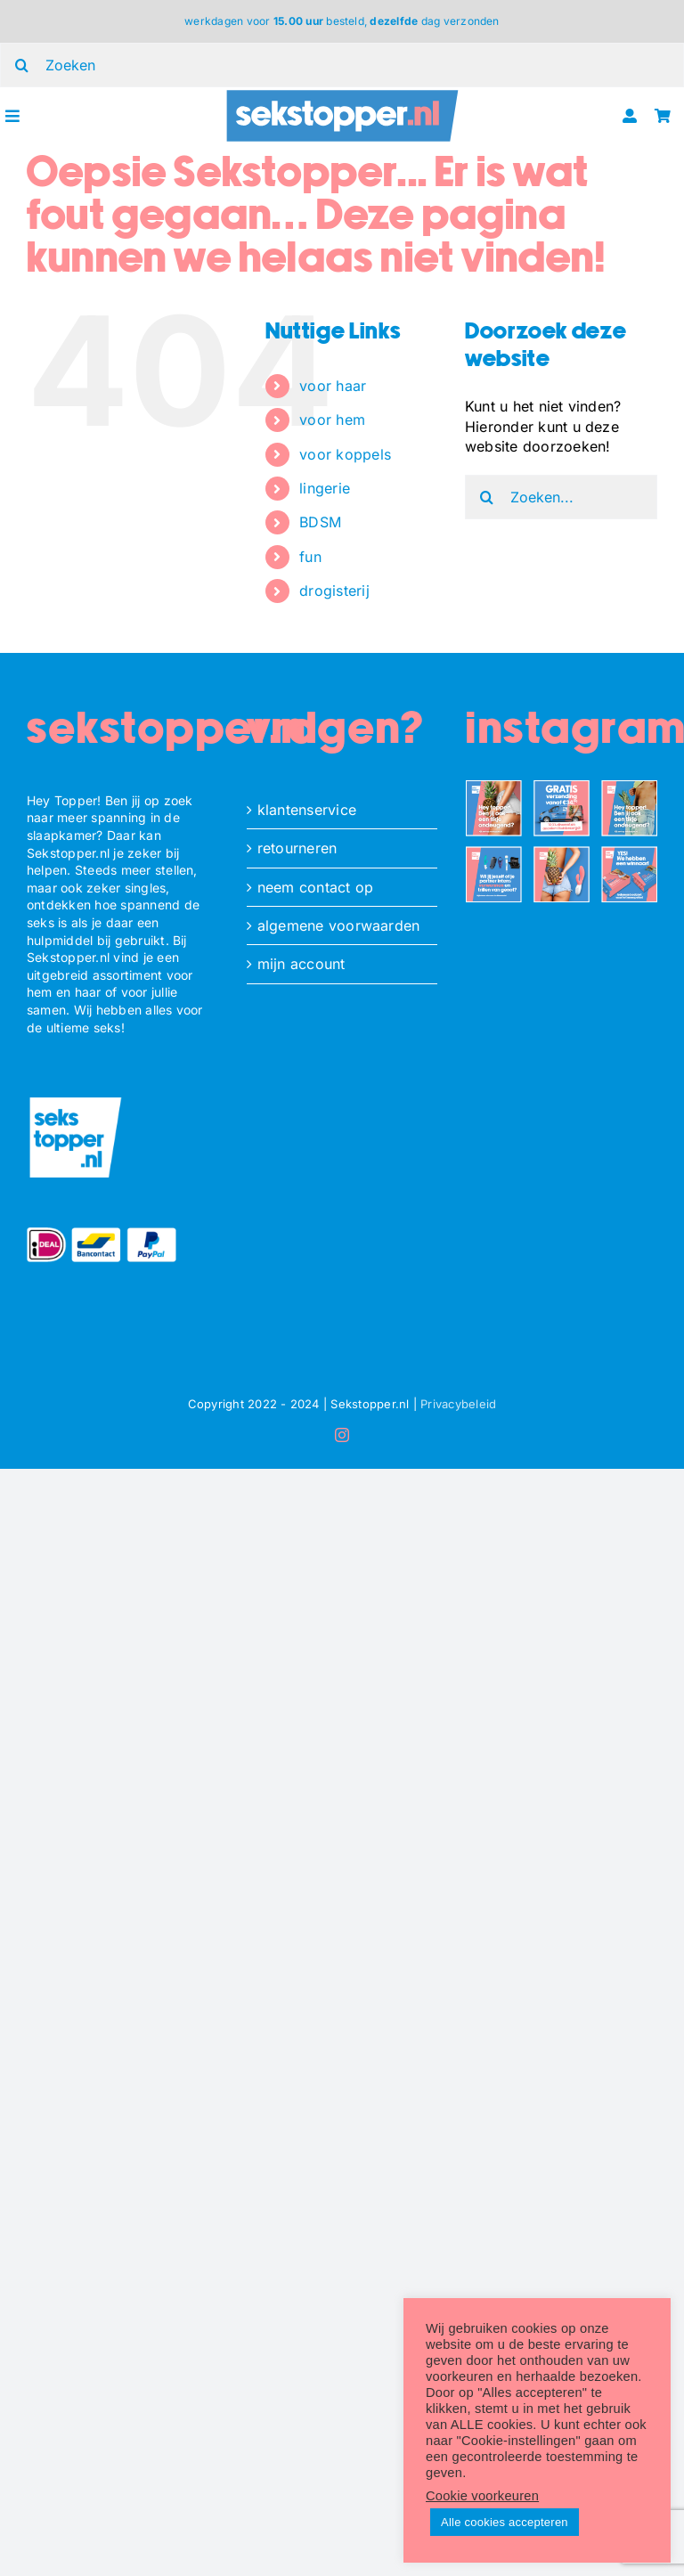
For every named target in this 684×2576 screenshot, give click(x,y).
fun (310, 557)
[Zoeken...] (561, 497)
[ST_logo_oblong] (342, 94)
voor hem (332, 419)
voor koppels (345, 454)
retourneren (297, 848)
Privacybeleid (458, 1404)
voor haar (332, 386)
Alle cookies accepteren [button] (504, 2522)
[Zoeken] (487, 497)
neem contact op (315, 887)
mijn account (301, 964)
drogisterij (334, 590)
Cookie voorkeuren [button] (482, 2496)
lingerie (324, 488)
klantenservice (306, 810)
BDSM (320, 522)
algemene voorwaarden (338, 925)
